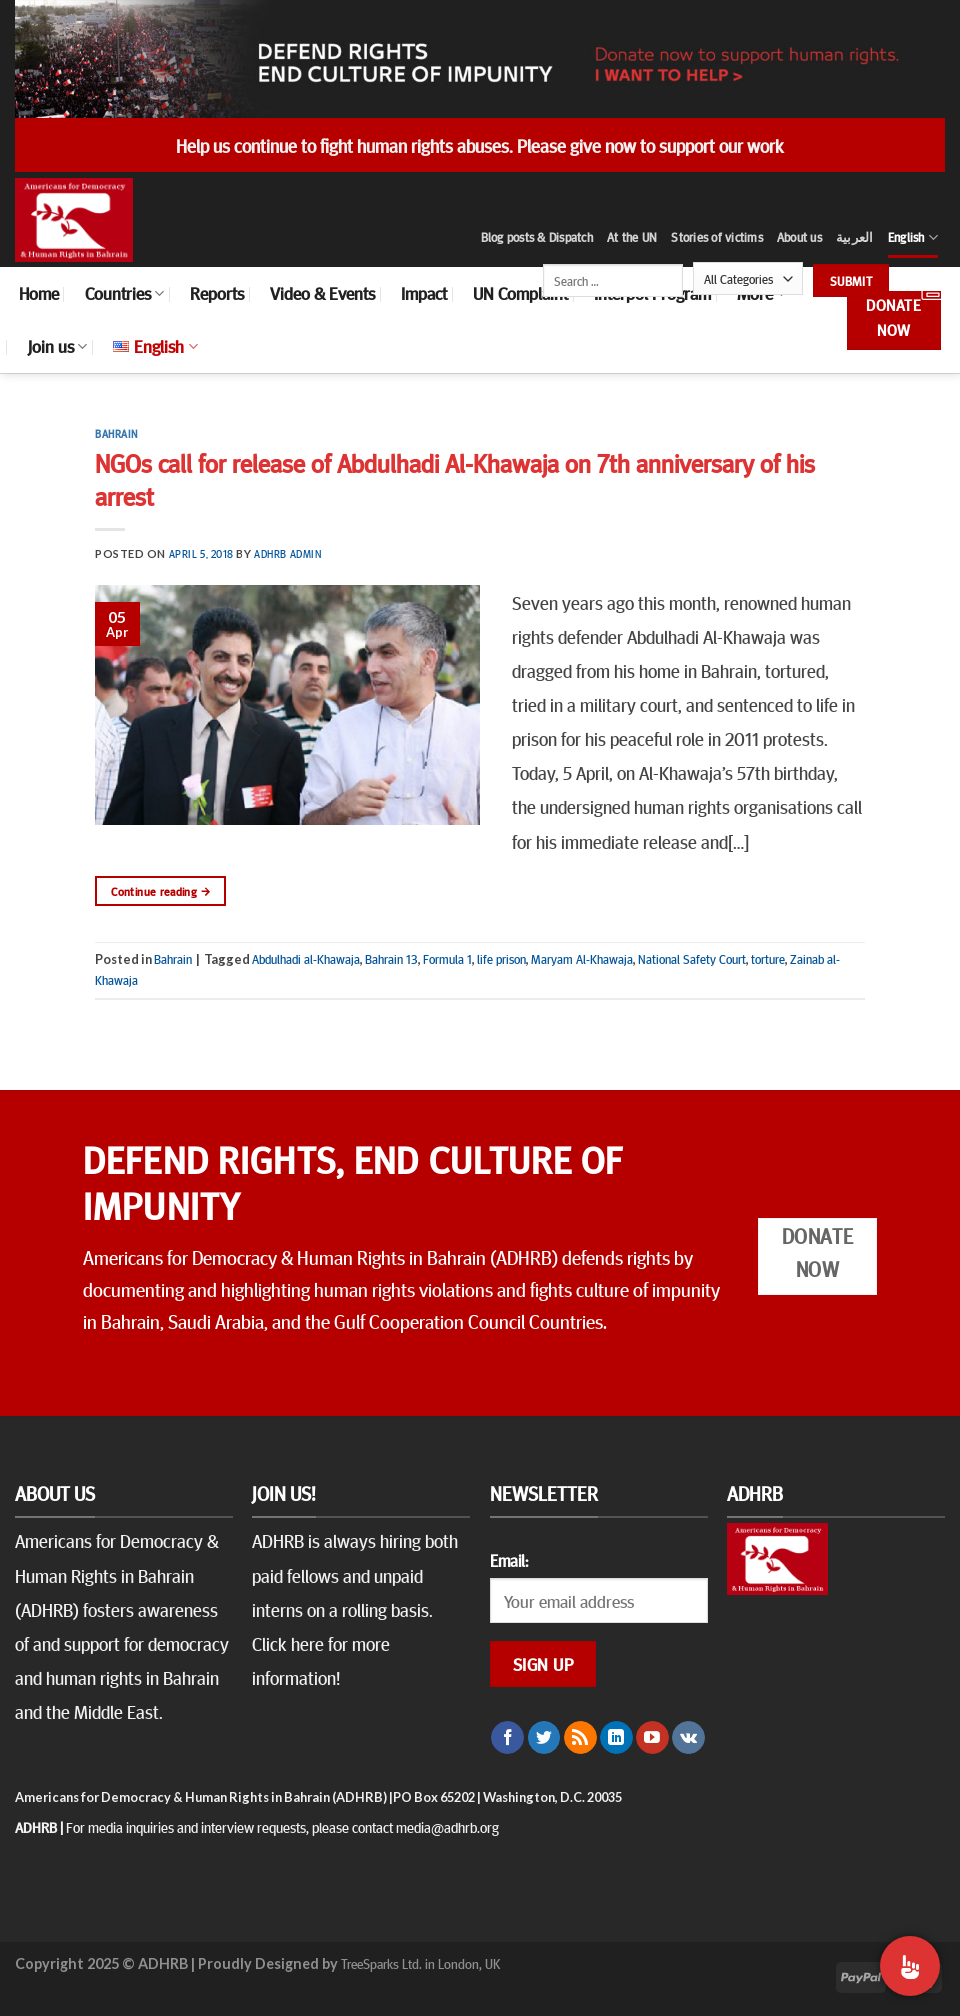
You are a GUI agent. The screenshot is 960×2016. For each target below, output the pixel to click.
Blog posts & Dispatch (537, 237)
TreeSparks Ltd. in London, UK (420, 1963)
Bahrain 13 (391, 959)
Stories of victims (717, 237)
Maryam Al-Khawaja (582, 959)
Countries (124, 293)
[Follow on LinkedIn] (616, 1738)
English (913, 237)
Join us (57, 346)
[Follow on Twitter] (544, 1738)
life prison (501, 959)
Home (39, 293)
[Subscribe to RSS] (580, 1738)
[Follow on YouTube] (652, 1738)
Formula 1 (447, 959)
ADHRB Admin (287, 553)
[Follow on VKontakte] (688, 1738)
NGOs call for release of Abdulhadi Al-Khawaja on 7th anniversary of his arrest (455, 479)
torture (768, 959)
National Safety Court (692, 959)
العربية (855, 237)
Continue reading (160, 891)
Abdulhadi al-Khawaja (306, 959)
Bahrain (116, 433)
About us (799, 237)
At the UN (632, 237)
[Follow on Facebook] (507, 1738)
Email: (509, 1560)
